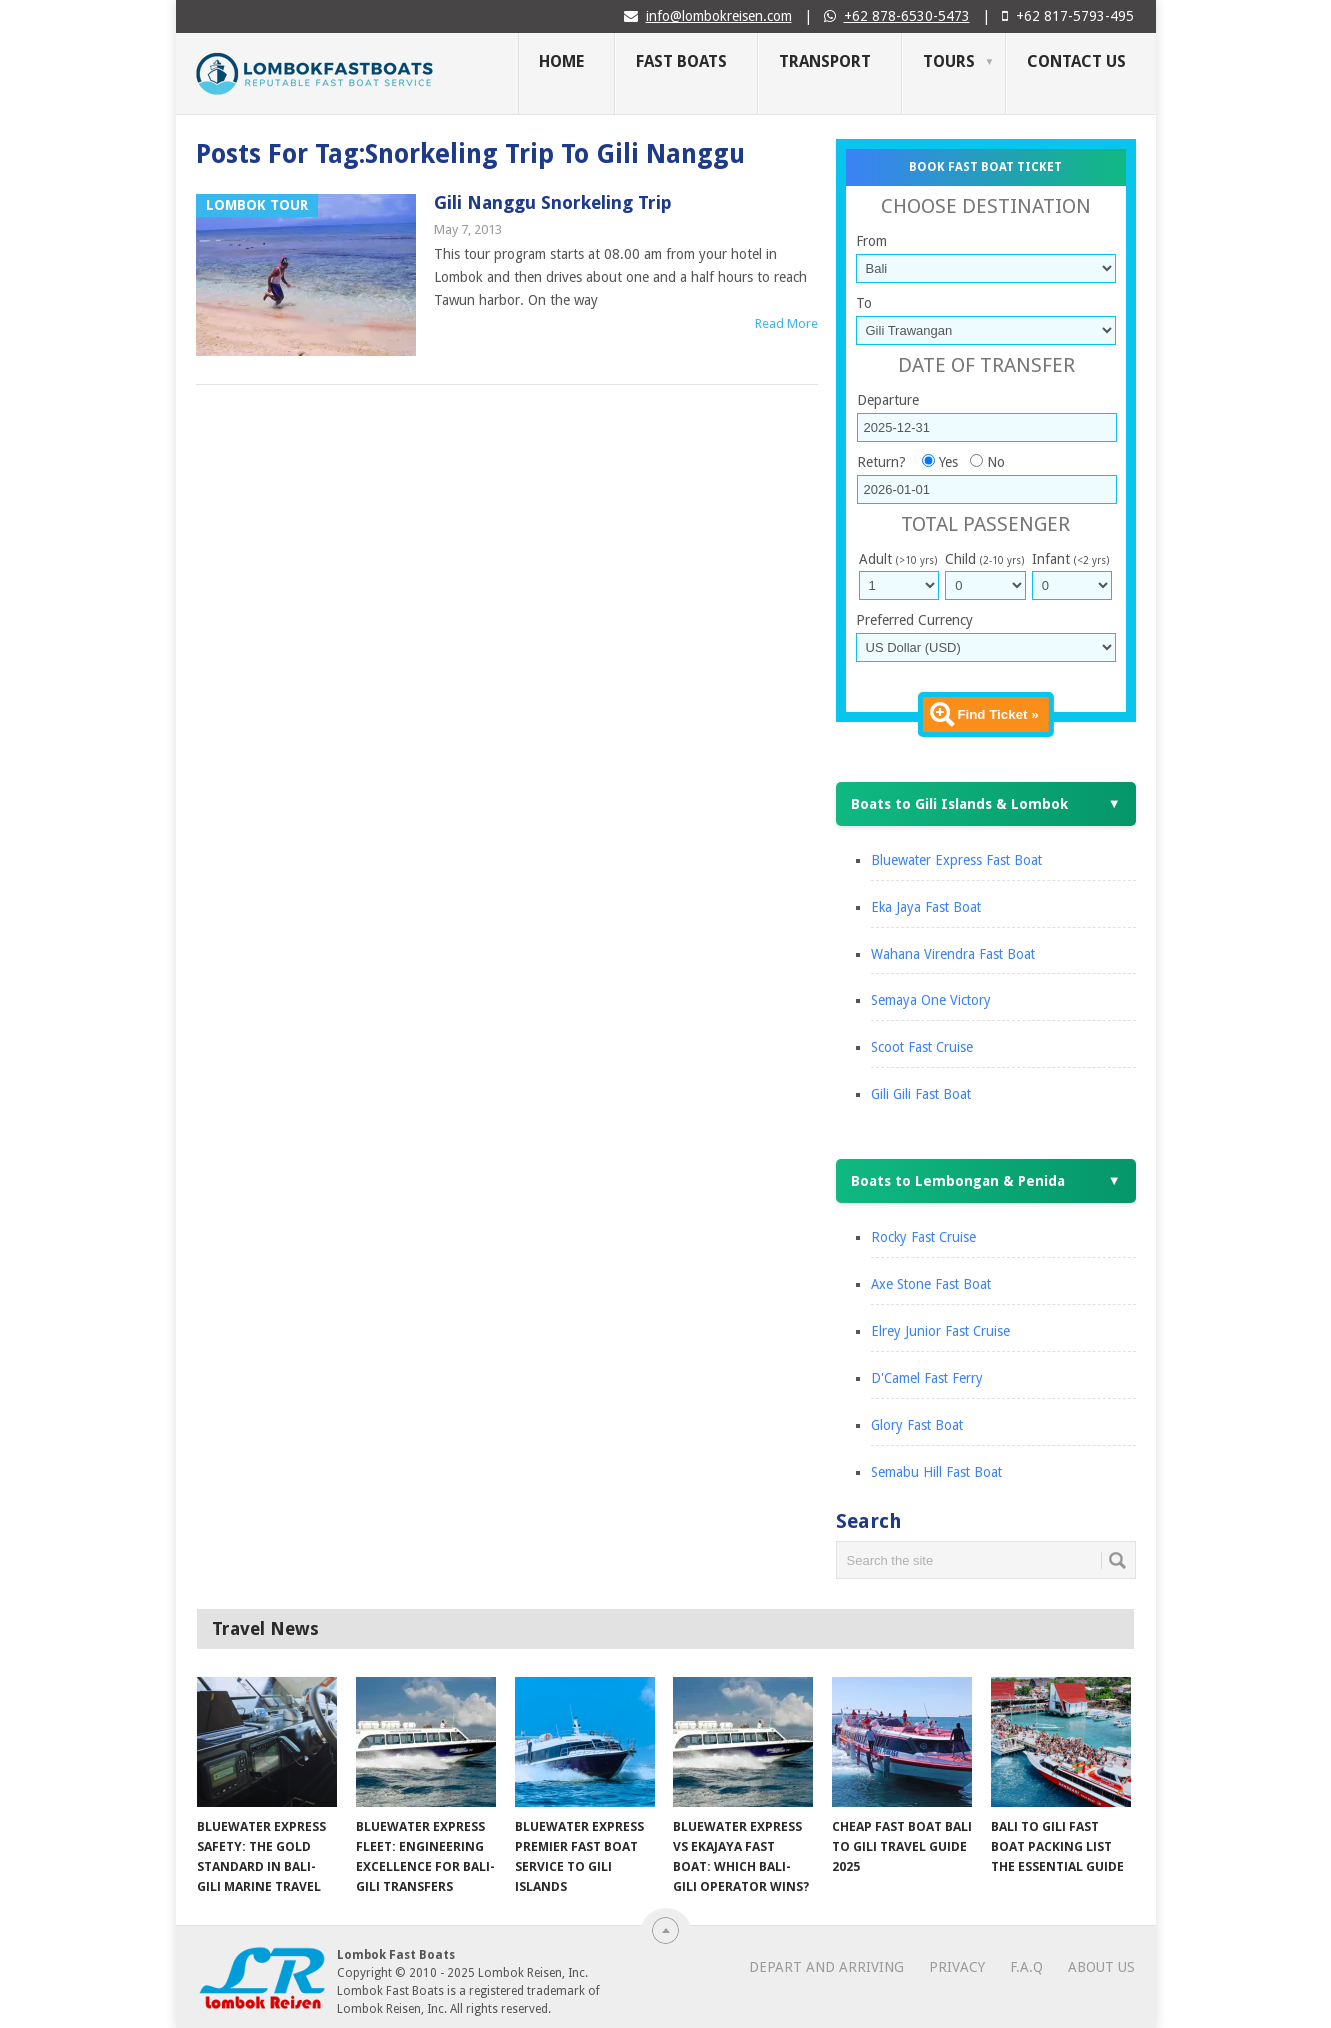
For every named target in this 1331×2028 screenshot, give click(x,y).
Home (561, 61)
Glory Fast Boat (917, 1425)
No (996, 462)
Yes (948, 462)
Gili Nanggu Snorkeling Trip (553, 202)
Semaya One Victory (931, 1000)
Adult (898, 559)
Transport (825, 61)
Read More (786, 323)
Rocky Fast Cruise (923, 1237)
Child (984, 559)
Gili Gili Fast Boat (921, 1094)
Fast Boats (681, 61)
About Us (1101, 1967)
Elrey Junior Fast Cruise (940, 1331)
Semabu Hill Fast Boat (936, 1472)
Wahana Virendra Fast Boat (953, 954)
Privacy (957, 1967)
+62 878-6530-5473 (907, 16)
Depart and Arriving (826, 1967)
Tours (949, 61)
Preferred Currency (914, 620)
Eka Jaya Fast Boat (926, 907)
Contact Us (1076, 61)
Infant (1070, 559)
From (871, 241)
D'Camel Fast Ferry (927, 1378)
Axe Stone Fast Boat (931, 1284)
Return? (881, 462)
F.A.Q (1026, 1967)
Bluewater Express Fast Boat (956, 860)
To (864, 303)
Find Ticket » (997, 714)
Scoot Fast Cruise (922, 1047)
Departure (888, 400)
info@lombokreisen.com (719, 16)
